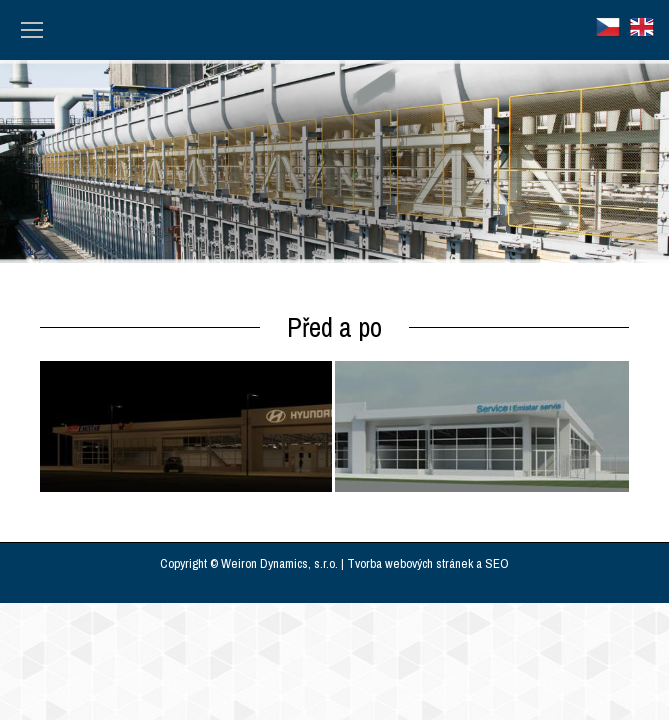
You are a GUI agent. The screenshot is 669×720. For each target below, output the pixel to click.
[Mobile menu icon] (32, 30)
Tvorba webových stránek (410, 563)
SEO (497, 563)
